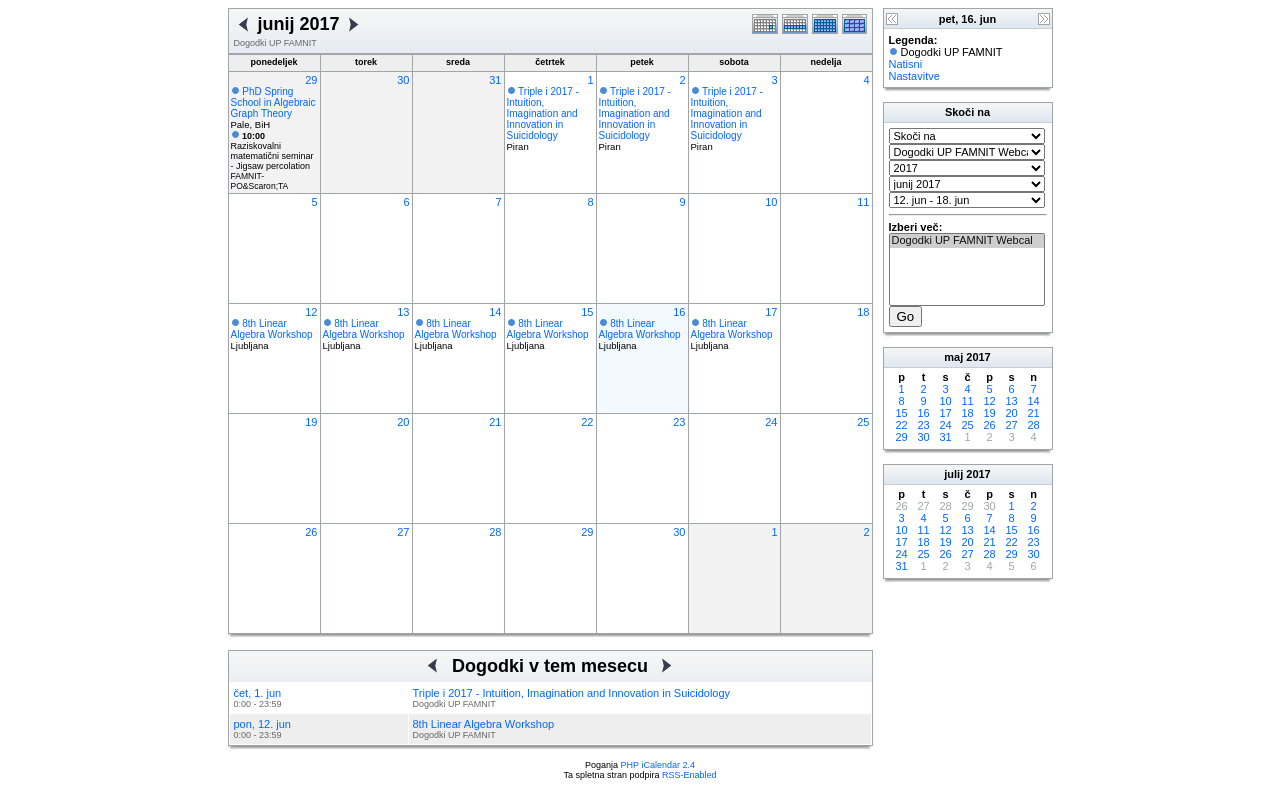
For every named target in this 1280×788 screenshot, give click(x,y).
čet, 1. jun (258, 693)
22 (587, 422)
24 (771, 422)
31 (495, 80)
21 (495, 422)
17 (771, 312)
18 (863, 312)
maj (953, 357)
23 (679, 422)
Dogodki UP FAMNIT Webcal (967, 241)
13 (403, 312)
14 (495, 312)
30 (403, 80)
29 (311, 80)
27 (403, 532)
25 (863, 422)
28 (495, 532)
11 (863, 202)
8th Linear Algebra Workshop (272, 329)
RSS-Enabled (689, 775)
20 (403, 422)
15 (587, 312)
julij (953, 474)
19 (311, 422)
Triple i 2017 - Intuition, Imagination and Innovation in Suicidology (543, 113)
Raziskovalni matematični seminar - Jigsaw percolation (272, 151)
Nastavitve (914, 76)
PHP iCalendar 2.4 (658, 765)
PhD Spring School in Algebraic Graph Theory (273, 102)
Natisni (906, 64)
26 (311, 532)
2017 (978, 357)
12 (311, 312)
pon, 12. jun (263, 724)
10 (771, 202)
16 (679, 312)
